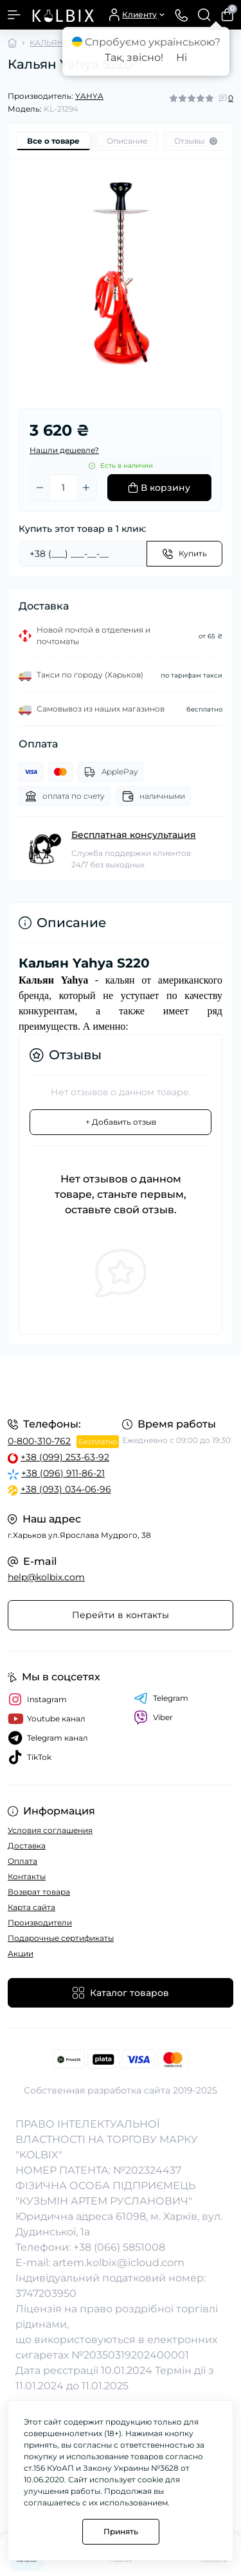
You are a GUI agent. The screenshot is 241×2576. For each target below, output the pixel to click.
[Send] (184, 554)
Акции (20, 1953)
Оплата (22, 1861)
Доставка (27, 1845)
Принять (120, 2531)
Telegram (161, 1698)
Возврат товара (39, 1892)
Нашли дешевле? (64, 450)
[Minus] (40, 487)
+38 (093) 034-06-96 (66, 1489)
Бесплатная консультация (133, 834)
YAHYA (89, 96)
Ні (181, 57)
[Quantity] (63, 487)
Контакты (27, 1876)
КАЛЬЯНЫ (50, 42)
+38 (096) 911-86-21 (63, 1473)
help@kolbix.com (46, 1577)
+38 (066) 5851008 (119, 2247)
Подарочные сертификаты (61, 1938)
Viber (153, 1717)
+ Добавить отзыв (120, 1122)
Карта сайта (31, 1907)
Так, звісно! (134, 57)
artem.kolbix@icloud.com (118, 2262)
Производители (40, 1922)
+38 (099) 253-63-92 (65, 1457)
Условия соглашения (50, 1830)
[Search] (204, 14)
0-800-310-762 (39, 1441)
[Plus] (86, 487)
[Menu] (14, 14)
